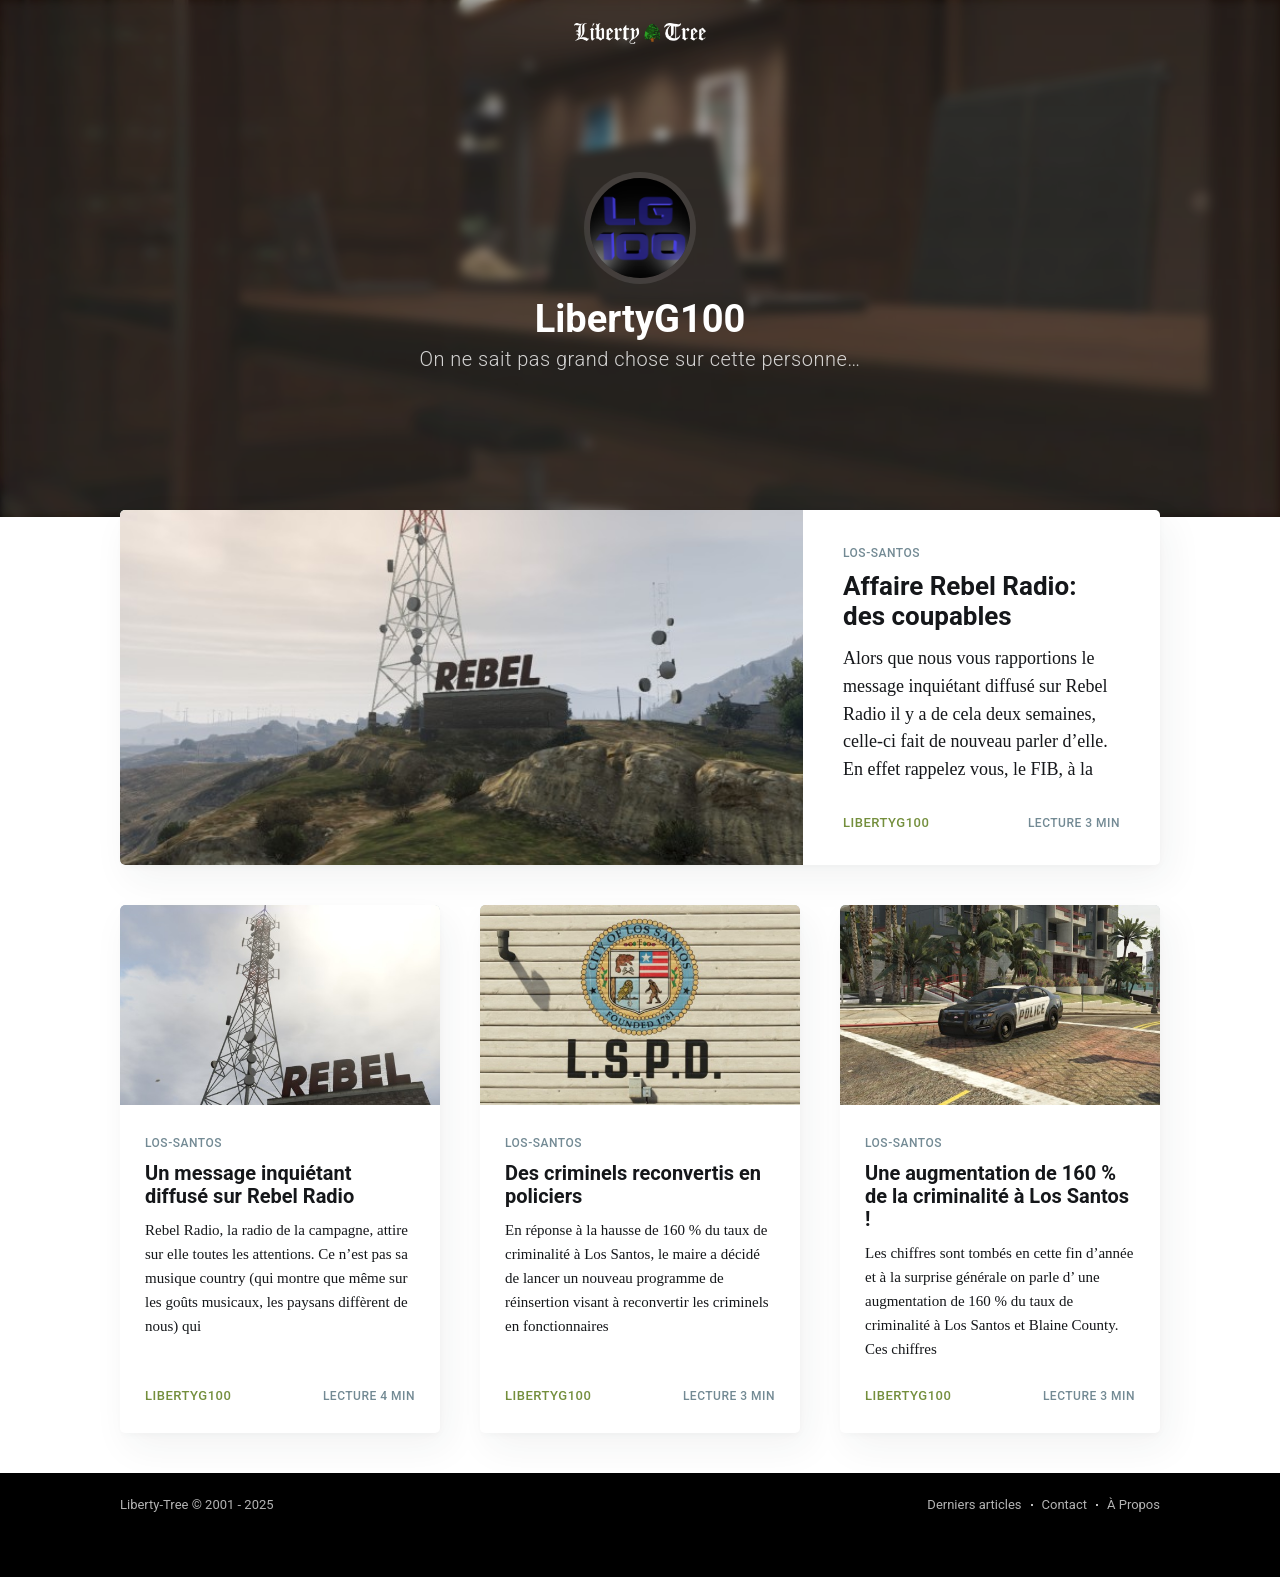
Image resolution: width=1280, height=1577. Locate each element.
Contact (1064, 1504)
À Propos (1133, 1504)
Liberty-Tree (154, 1504)
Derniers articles (974, 1504)
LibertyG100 (886, 822)
